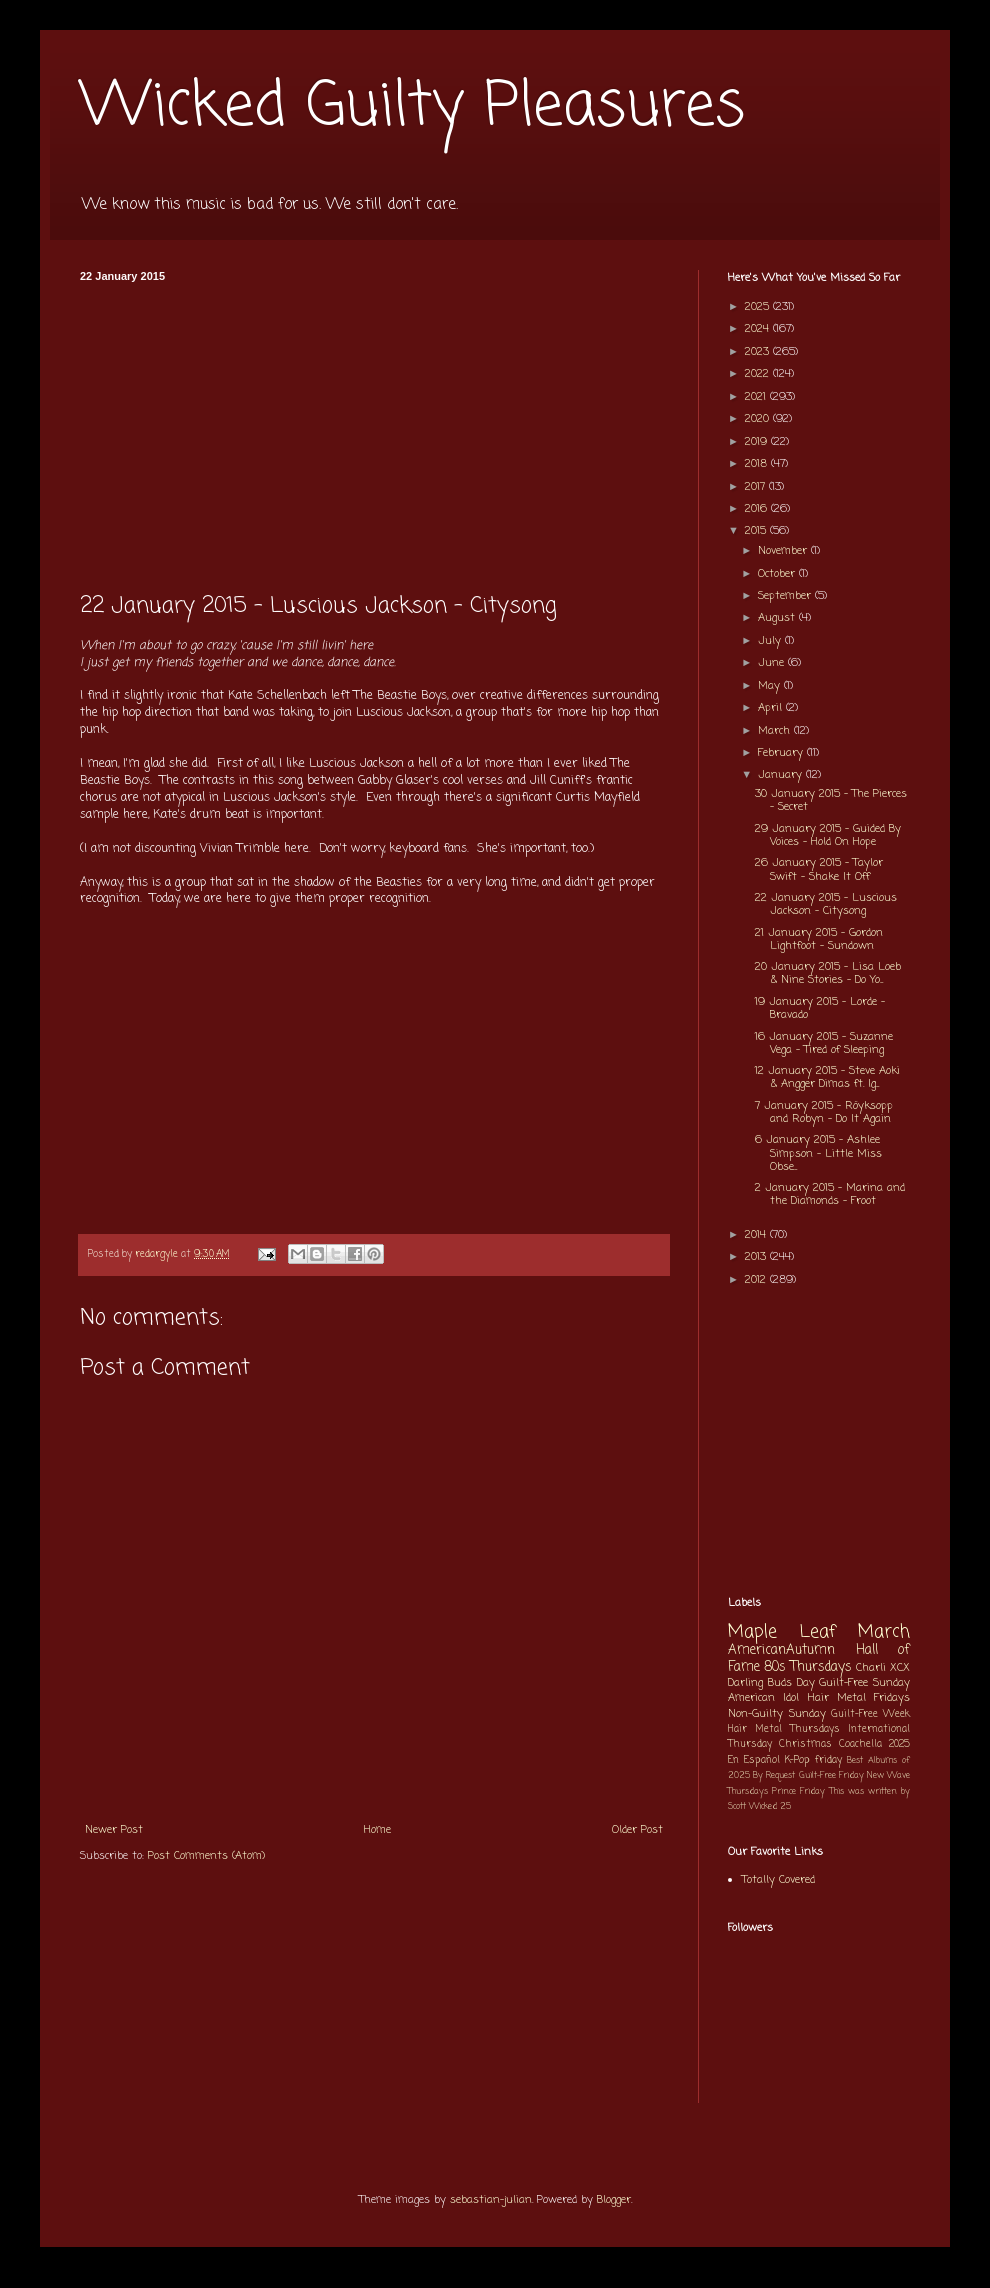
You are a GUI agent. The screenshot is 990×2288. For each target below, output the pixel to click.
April (772, 708)
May (771, 686)
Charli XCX (883, 1668)
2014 (757, 1235)
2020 (759, 419)
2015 (757, 531)
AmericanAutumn (781, 1650)
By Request (774, 1775)
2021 (757, 397)
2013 (757, 1257)
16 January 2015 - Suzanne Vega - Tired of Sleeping (824, 1043)
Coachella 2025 (874, 1744)
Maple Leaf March (819, 1632)
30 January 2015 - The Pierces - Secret (831, 800)
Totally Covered (778, 1880)
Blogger (614, 2200)
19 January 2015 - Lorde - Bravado (820, 1008)
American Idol (763, 1698)
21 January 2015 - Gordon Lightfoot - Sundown (819, 939)
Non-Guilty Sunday (777, 1714)
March (776, 731)
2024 (759, 329)
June (773, 663)
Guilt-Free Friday (831, 1775)
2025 (759, 307)
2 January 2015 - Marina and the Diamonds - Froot (830, 1194)
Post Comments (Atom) (206, 1856)
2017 (757, 487)
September (786, 596)
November (784, 551)
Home (377, 1830)
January (782, 775)
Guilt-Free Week (870, 1714)
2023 (759, 352)
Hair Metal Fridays (859, 1698)
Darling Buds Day (771, 1683)
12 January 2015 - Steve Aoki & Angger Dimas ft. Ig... (827, 1077)
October (778, 574)
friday (828, 1760)
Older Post (637, 1830)
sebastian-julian (491, 2200)
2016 (758, 509)
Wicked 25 (770, 1806)
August (778, 618)
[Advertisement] (374, 432)
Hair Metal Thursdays (784, 1729)
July (771, 641)
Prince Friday (798, 1791)
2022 (759, 374)
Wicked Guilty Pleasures (412, 107)
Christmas (805, 1744)
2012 (757, 1280)
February (782, 753)
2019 (758, 442)
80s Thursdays (808, 1667)
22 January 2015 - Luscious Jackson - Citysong (826, 904)
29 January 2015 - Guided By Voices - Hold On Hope (828, 835)
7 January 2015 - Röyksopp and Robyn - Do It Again (824, 1112)
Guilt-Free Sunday (864, 1683)
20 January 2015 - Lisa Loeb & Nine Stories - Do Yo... (828, 973)
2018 (758, 464)
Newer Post (114, 1830)
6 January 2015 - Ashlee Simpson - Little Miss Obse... (818, 1153)
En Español (754, 1760)
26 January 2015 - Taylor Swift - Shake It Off (819, 869)
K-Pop (797, 1760)
